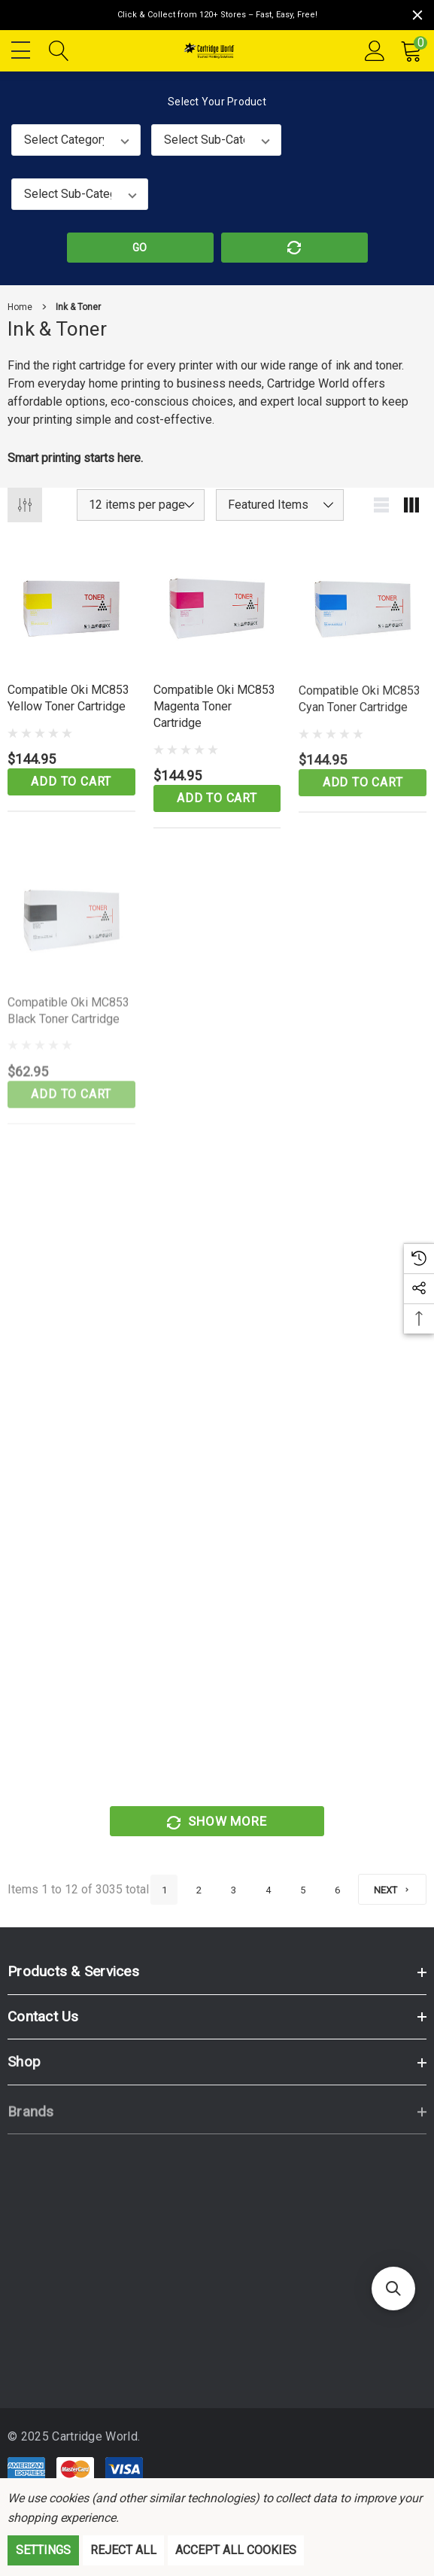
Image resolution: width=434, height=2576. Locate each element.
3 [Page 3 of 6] (233, 1890)
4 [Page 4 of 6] (268, 1890)
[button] (393, 2288)
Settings (43, 2550)
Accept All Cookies (235, 2550)
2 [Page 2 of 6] (199, 1890)
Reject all (123, 2550)
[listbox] (280, 505)
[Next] (392, 1889)
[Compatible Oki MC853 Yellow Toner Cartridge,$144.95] (71, 619)
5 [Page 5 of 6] (302, 1890)
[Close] (417, 15)
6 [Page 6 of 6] (337, 1890)
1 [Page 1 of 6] (164, 1890)
